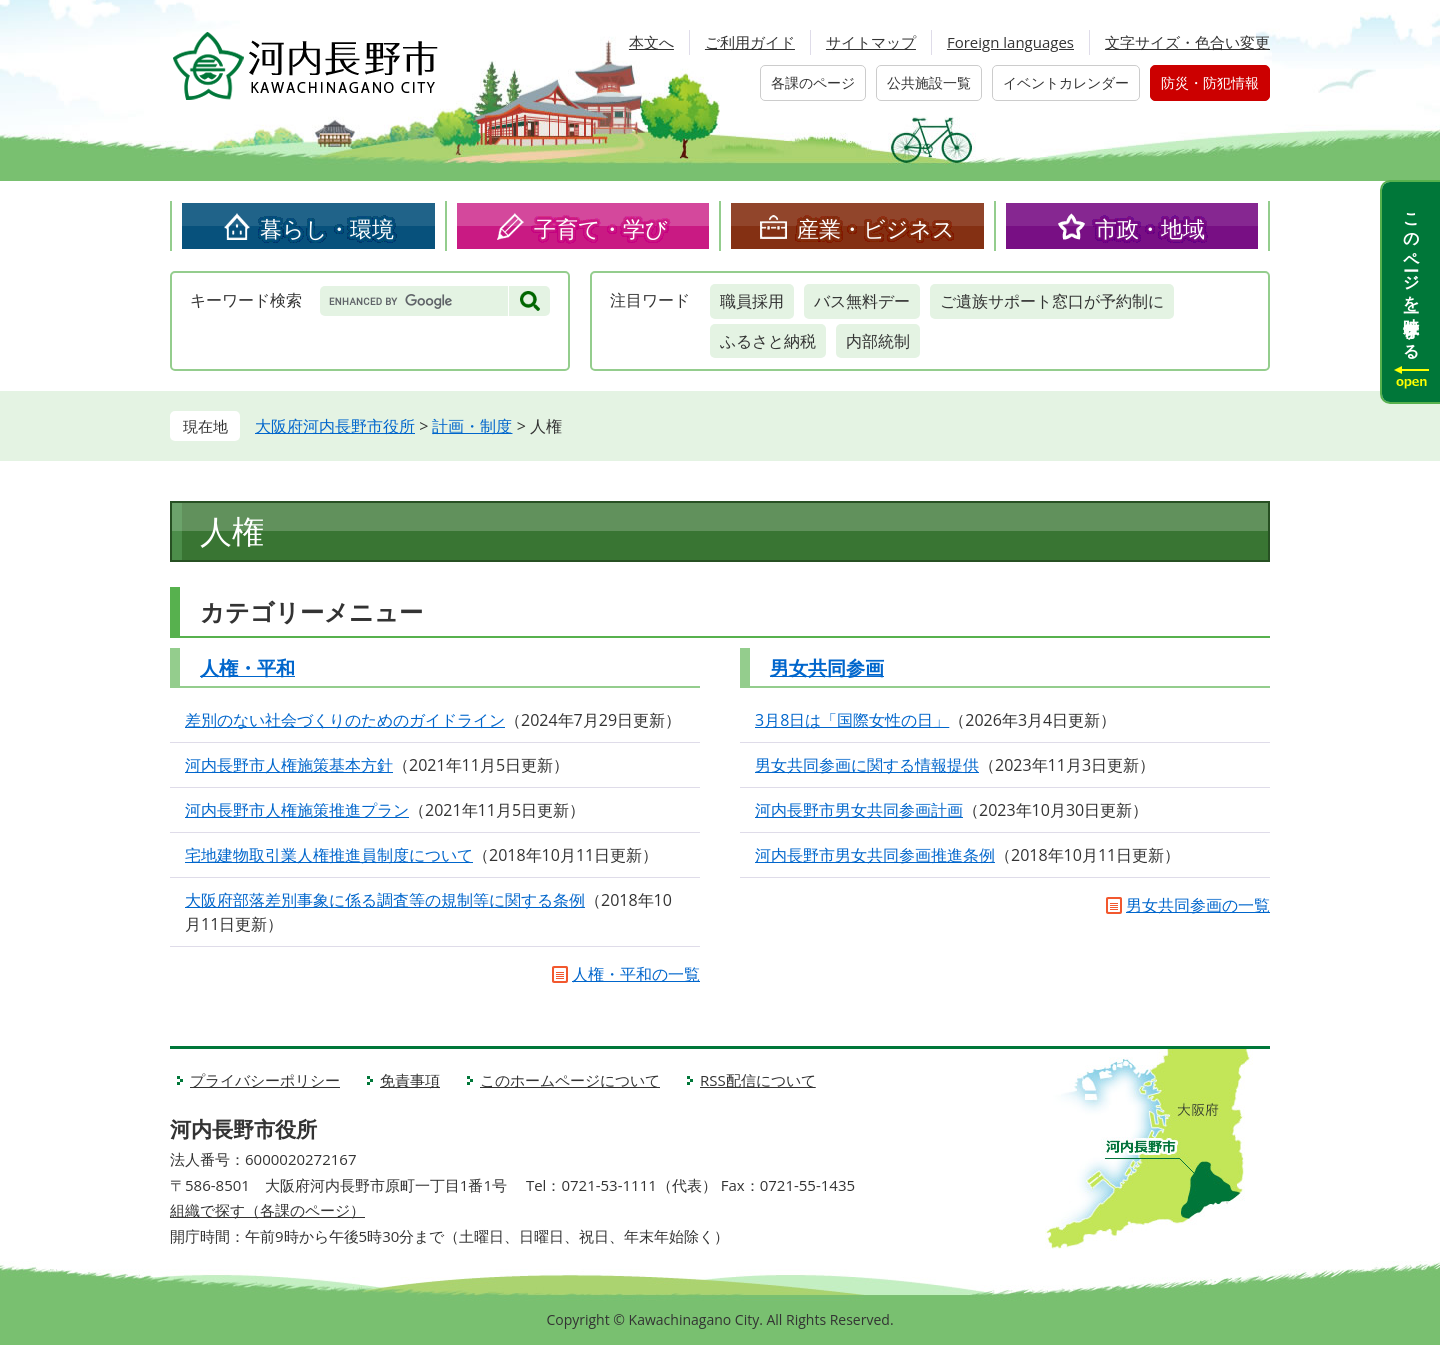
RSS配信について (758, 1080)
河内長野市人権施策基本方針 (289, 765)
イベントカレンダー (1066, 82)
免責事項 (410, 1080)
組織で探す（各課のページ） (267, 1210)
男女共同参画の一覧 (1198, 905)
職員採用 (752, 301)
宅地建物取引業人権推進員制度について (329, 855)
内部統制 (878, 341)
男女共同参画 (827, 668)
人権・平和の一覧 (636, 974)
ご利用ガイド (750, 42)
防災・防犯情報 (1210, 82)
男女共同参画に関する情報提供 (867, 765)
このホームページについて (570, 1080)
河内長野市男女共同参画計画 (859, 810)
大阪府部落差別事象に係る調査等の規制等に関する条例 (385, 900)
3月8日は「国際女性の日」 (852, 720)
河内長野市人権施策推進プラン (297, 810)
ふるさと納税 (768, 341)
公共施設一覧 (929, 82)
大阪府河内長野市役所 (335, 426)
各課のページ (813, 82)
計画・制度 (472, 426)
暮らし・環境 (327, 228)
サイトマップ (871, 42)
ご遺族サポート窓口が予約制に (1052, 301)
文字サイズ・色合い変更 (1187, 42)
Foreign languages (1010, 42)
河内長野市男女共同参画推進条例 (875, 855)
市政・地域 (1150, 228)
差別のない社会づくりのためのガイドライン (345, 720)
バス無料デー (862, 301)
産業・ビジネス (876, 228)
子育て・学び (601, 228)
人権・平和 (247, 668)
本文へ (651, 42)
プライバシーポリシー (265, 1080)
